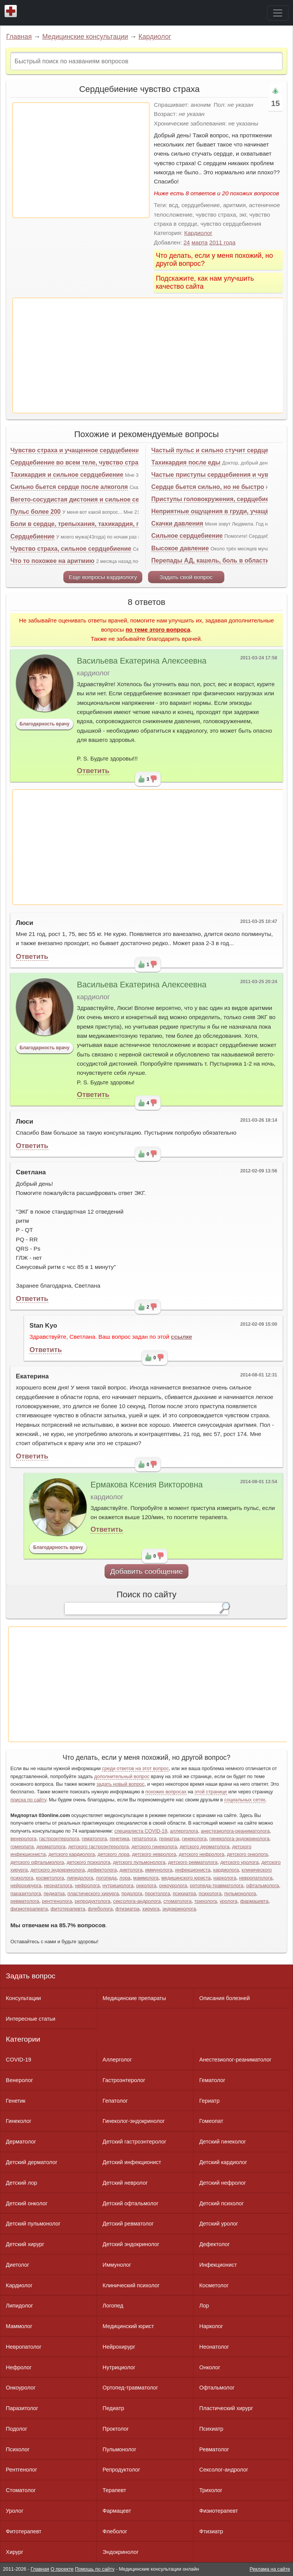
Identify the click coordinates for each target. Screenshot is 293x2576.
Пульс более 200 (35, 511)
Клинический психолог (131, 2285)
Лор (204, 2306)
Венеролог (19, 2080)
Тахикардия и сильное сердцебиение (66, 474)
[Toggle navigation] (277, 13)
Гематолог (212, 2080)
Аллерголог (117, 2060)
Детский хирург (25, 2244)
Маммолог (19, 2326)
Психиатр (211, 2429)
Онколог (209, 2367)
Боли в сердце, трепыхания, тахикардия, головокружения (98, 524)
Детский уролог (218, 2224)
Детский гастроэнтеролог (134, 2142)
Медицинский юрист (128, 2326)
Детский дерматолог (31, 2162)
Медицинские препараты (134, 1998)
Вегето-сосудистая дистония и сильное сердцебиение (92, 499)
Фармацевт (117, 2511)
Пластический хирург (226, 2408)
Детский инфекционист (132, 2162)
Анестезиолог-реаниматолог (235, 2060)
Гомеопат (211, 2121)
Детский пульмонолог (33, 2224)
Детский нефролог (222, 2183)
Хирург (14, 2552)
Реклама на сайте (270, 2569)
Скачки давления (177, 523)
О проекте (62, 2569)
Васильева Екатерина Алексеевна (142, 661)
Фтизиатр (211, 2531)
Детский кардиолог (223, 2162)
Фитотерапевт (23, 2531)
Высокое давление (180, 548)
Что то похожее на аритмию (52, 561)
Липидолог (19, 2306)
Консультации (23, 1998)
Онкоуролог (20, 2388)
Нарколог (211, 2326)
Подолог (16, 2429)
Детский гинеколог (222, 2142)
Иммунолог (117, 2265)
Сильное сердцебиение (187, 535)
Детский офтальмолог (131, 2203)
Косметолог (214, 2285)
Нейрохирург (119, 2347)
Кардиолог (154, 36)
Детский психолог (221, 2203)
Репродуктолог (121, 2470)
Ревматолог (214, 2449)
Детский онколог (26, 2203)
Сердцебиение (32, 536)
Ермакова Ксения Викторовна (146, 1484)
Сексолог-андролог (223, 2470)
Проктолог (116, 2429)
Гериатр (209, 2101)
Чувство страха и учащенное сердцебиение (76, 450)
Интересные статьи (30, 2019)
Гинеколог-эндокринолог (134, 2121)
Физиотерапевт (218, 2511)
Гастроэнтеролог (124, 2080)
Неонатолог (214, 2347)
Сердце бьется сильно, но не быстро (207, 487)
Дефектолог (214, 2244)
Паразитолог (22, 2408)
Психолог (17, 2449)
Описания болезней (224, 1998)
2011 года (222, 242)
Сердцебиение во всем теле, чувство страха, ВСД (85, 462)
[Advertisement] (81, 160)
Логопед (113, 2306)
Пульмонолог (119, 2449)
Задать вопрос (30, 1976)
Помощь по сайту (94, 2569)
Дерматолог (21, 2142)
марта (200, 242)
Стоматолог (20, 2490)
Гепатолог (115, 2101)
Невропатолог (23, 2347)
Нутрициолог (119, 2367)
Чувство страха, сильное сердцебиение (70, 548)
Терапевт (114, 2490)
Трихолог (210, 2490)
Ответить (93, 771)
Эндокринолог (120, 2552)
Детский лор (21, 2183)
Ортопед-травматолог (130, 2388)
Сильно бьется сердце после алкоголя (69, 487)
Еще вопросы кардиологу (103, 577)
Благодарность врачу (44, 724)
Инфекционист (218, 2265)
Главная (19, 36)
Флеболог (115, 2531)
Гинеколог (18, 2121)
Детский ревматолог (128, 2224)
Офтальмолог (216, 2388)
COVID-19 (18, 2060)
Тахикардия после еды (186, 462)
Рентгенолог (21, 2470)
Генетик (15, 2101)
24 (187, 242)
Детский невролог (125, 2183)
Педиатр (113, 2408)
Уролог (14, 2511)
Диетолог (17, 2265)
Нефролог (19, 2367)
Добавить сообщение (146, 1571)
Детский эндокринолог (131, 2244)
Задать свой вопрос (186, 577)
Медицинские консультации (85, 36)
